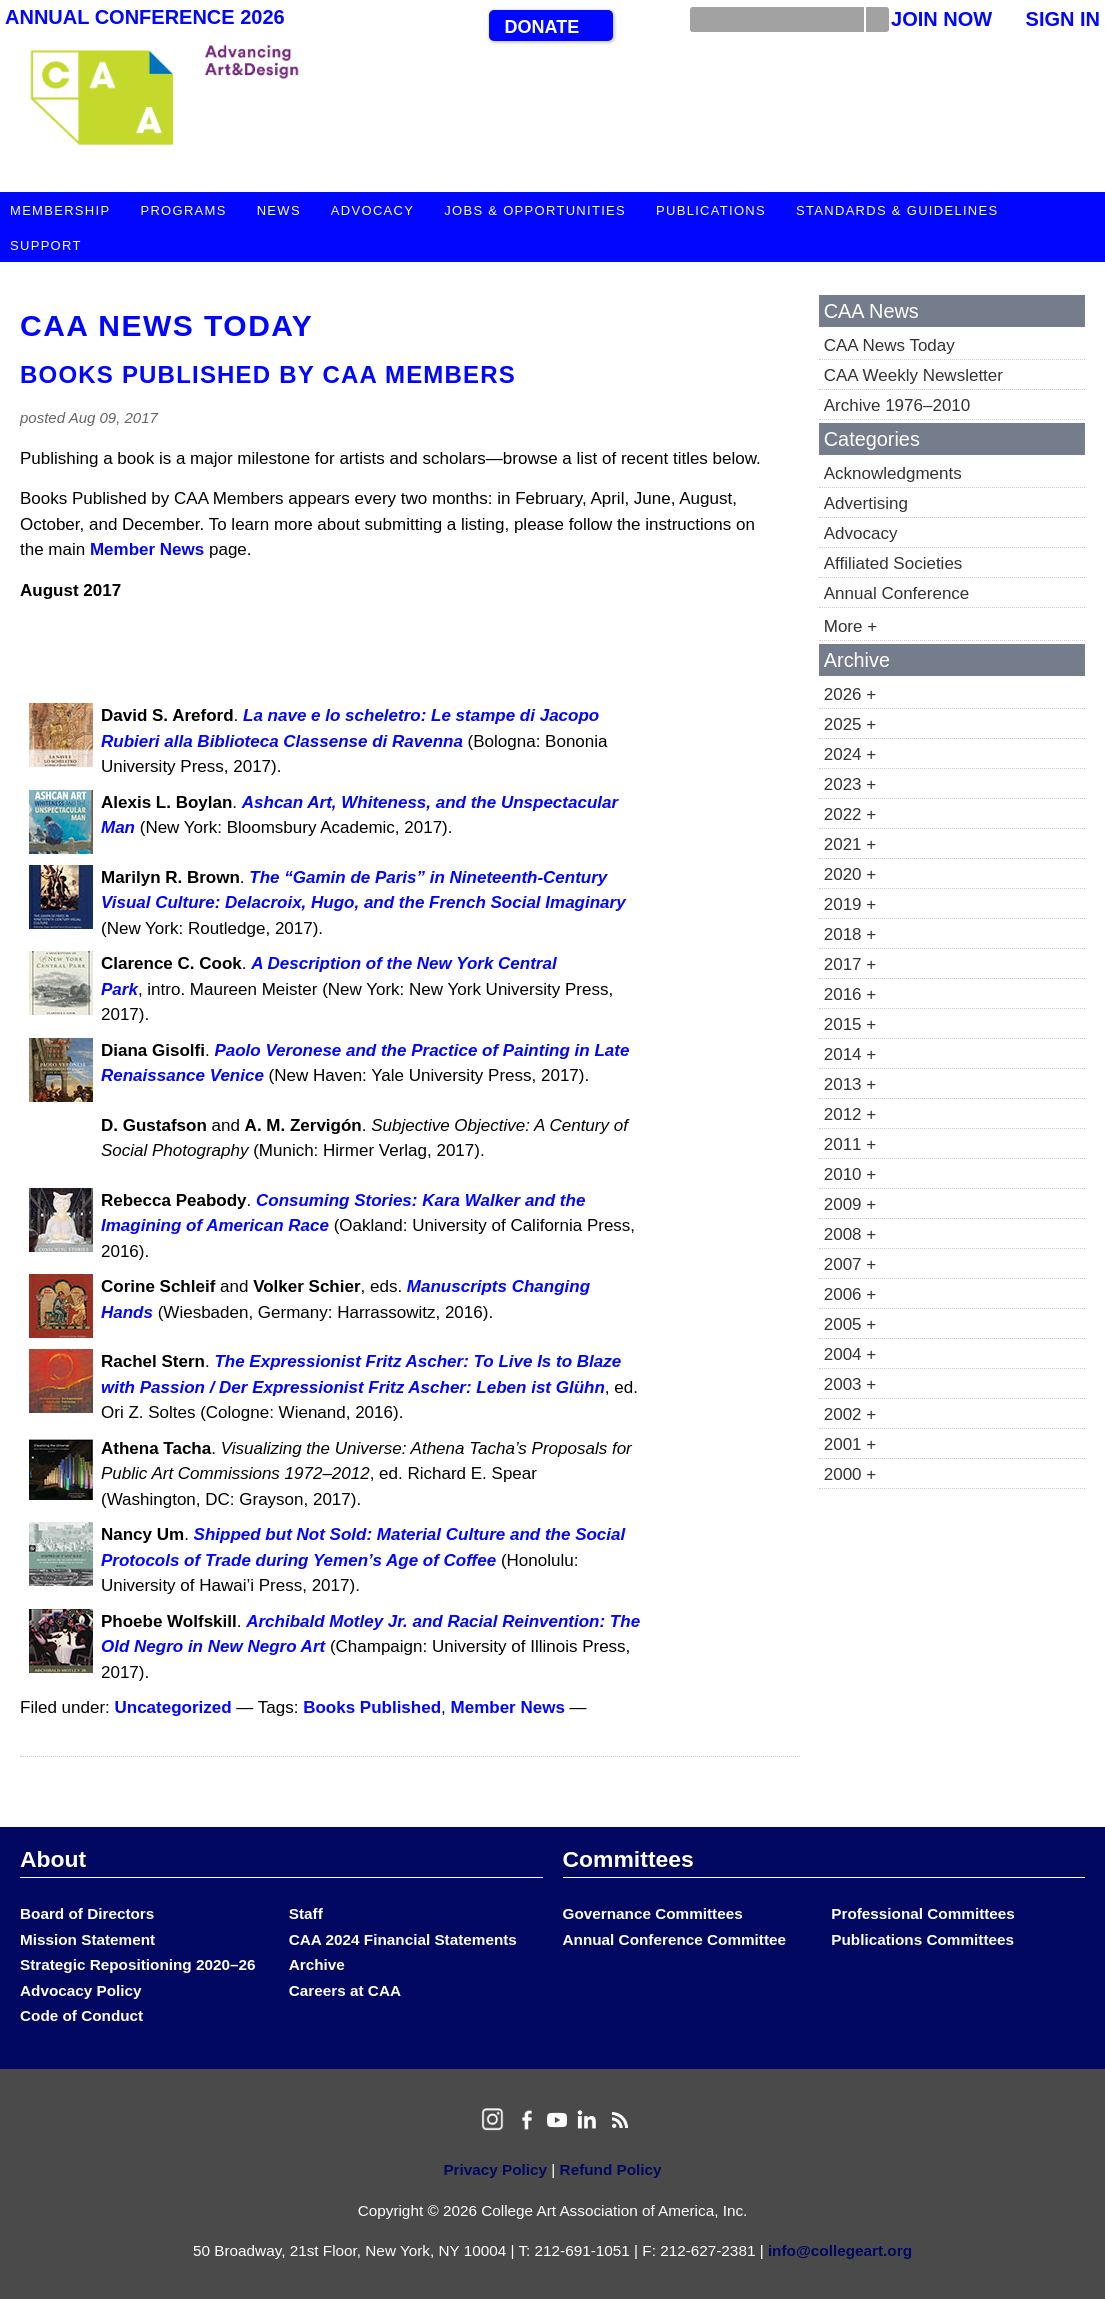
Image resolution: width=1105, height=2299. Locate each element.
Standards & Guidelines (897, 210)
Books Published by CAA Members (268, 374)
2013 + (850, 1084)
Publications (711, 210)
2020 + (850, 874)
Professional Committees (923, 1913)
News (279, 210)
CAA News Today (166, 325)
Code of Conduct (81, 2015)
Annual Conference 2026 (145, 17)
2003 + (850, 1384)
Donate (541, 27)
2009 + (850, 1204)
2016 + (850, 994)
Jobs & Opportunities (535, 210)
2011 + (850, 1144)
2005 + (850, 1324)
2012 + (850, 1114)
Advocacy (372, 210)
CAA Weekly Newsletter (913, 375)
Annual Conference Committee (675, 1939)
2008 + (850, 1234)
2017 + (850, 964)
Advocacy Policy (81, 1990)
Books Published (372, 1707)
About (53, 1859)
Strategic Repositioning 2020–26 (137, 1964)
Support (46, 245)
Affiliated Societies (893, 563)
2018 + (850, 934)
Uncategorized (173, 1707)
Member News (147, 549)
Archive (317, 1964)
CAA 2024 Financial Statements (403, 1939)
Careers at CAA (345, 1990)
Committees (628, 1859)
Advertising (866, 503)
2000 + (850, 1474)
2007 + (850, 1264)
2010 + (850, 1174)
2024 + (850, 754)
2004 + (850, 1354)
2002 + (850, 1414)
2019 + (850, 904)
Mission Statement (87, 1939)
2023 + (850, 784)
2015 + (850, 1024)
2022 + (850, 814)
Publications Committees (922, 1939)
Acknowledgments (893, 473)
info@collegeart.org (840, 2250)
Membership (60, 210)
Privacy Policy (495, 2169)
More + (850, 626)
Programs (183, 210)
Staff (306, 1913)
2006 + (850, 1294)
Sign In (1063, 19)
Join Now (941, 19)
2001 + (850, 1444)
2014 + (850, 1054)
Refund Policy (611, 2169)
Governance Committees (653, 1913)
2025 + (850, 724)
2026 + (850, 694)
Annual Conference (897, 593)
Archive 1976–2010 (897, 405)
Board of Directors (87, 1913)
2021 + (850, 844)
